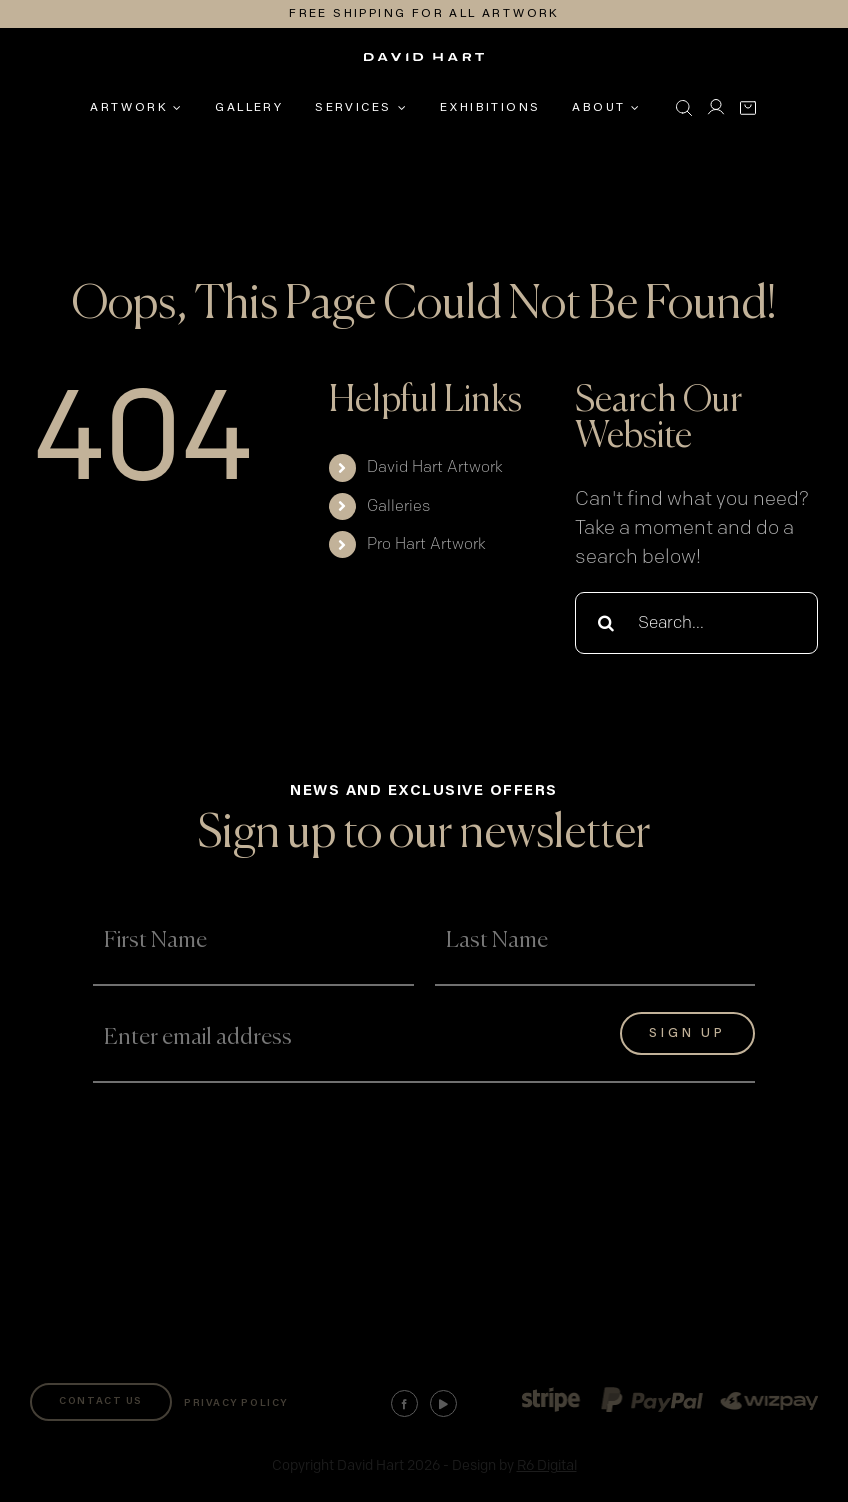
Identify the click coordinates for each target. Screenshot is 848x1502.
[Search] (606, 623)
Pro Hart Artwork (426, 544)
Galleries (398, 506)
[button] (684, 108)
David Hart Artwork (435, 467)
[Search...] (696, 623)
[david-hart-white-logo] (424, 64)
